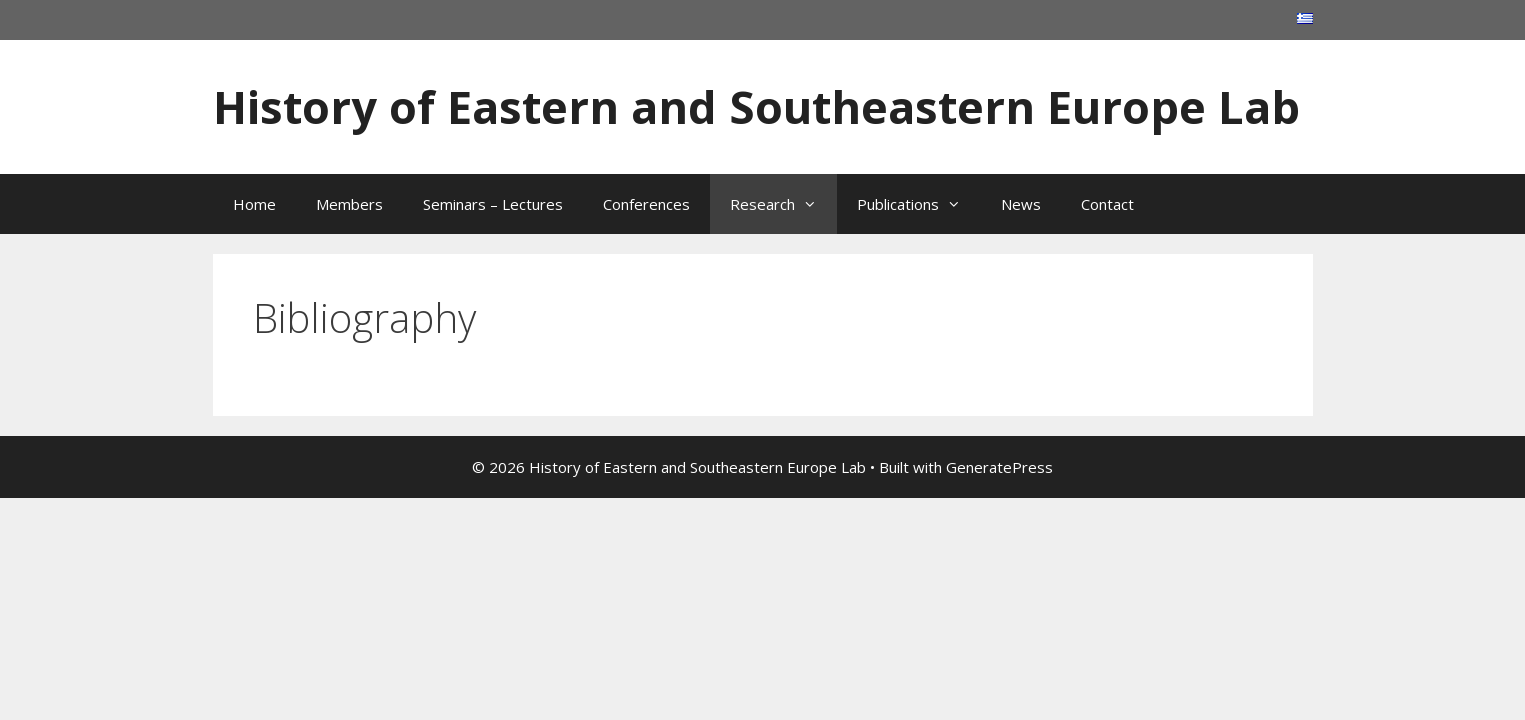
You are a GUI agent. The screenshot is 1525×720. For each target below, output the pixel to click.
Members (349, 204)
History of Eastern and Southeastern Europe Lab (756, 106)
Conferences (646, 204)
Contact (1107, 204)
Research (783, 204)
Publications (919, 204)
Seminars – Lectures (493, 204)
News (1021, 204)
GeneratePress (999, 467)
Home (254, 204)
